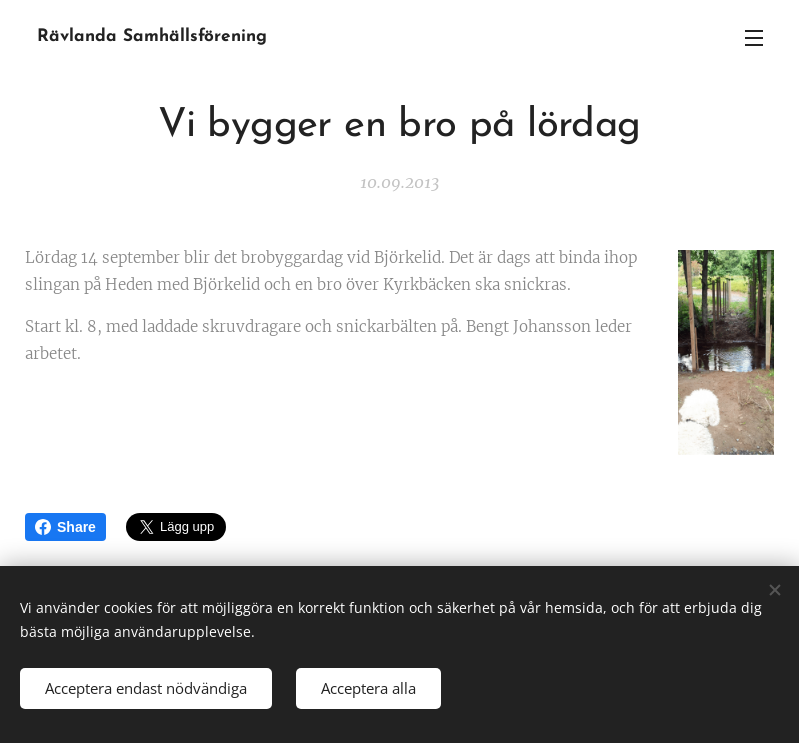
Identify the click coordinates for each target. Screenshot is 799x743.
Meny (754, 38)
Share (65, 527)
